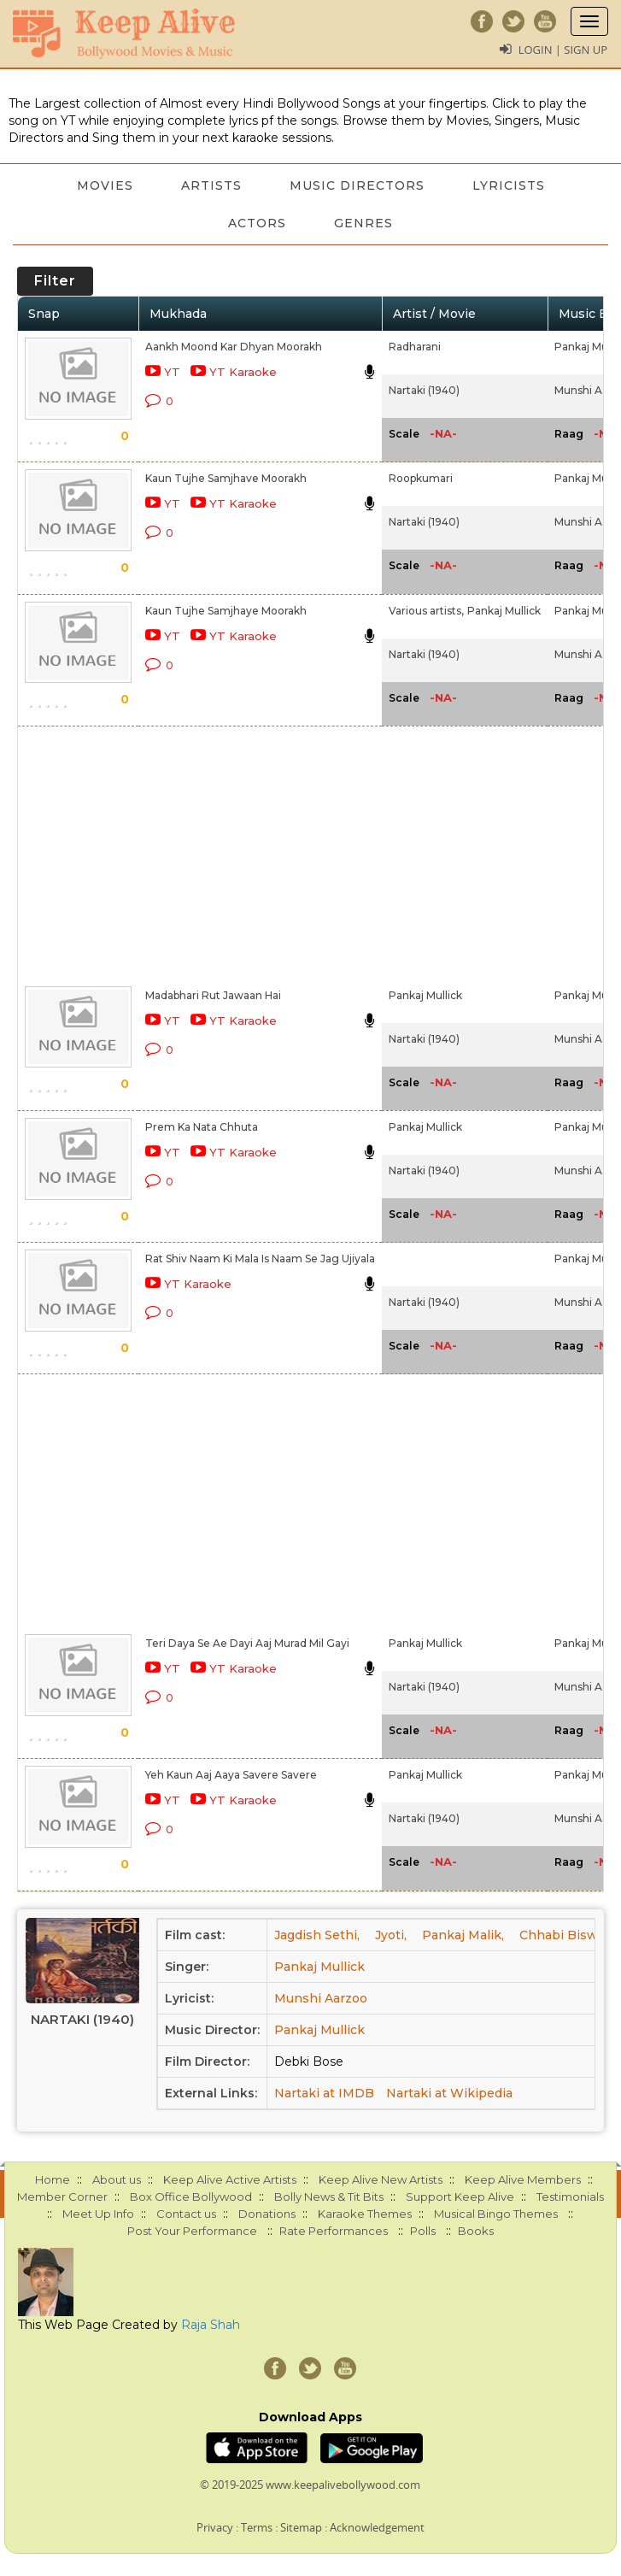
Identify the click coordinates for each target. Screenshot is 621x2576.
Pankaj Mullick (504, 610)
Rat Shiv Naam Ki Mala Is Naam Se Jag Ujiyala (260, 1258)
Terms (256, 2527)
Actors (257, 223)
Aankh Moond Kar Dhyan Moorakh (233, 346)
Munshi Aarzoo (320, 1998)
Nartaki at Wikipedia (449, 2093)
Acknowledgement (377, 2527)
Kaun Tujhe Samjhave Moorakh (226, 478)
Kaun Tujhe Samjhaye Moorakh (226, 610)
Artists (211, 185)
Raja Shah (210, 2324)
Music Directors (357, 185)
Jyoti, (391, 1935)
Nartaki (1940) (424, 390)
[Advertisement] (256, 853)
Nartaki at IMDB (324, 2093)
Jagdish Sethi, (317, 1935)
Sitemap (301, 2527)
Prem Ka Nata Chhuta (201, 1126)
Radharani (415, 346)
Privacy (214, 2527)
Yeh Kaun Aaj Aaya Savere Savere (231, 1774)
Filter (55, 281)
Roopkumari (421, 478)
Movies (105, 185)
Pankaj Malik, (463, 1935)
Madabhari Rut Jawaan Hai (213, 995)
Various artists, (426, 610)
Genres (363, 223)
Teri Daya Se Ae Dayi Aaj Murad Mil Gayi (247, 1643)
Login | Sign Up (562, 49)
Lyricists (508, 185)
